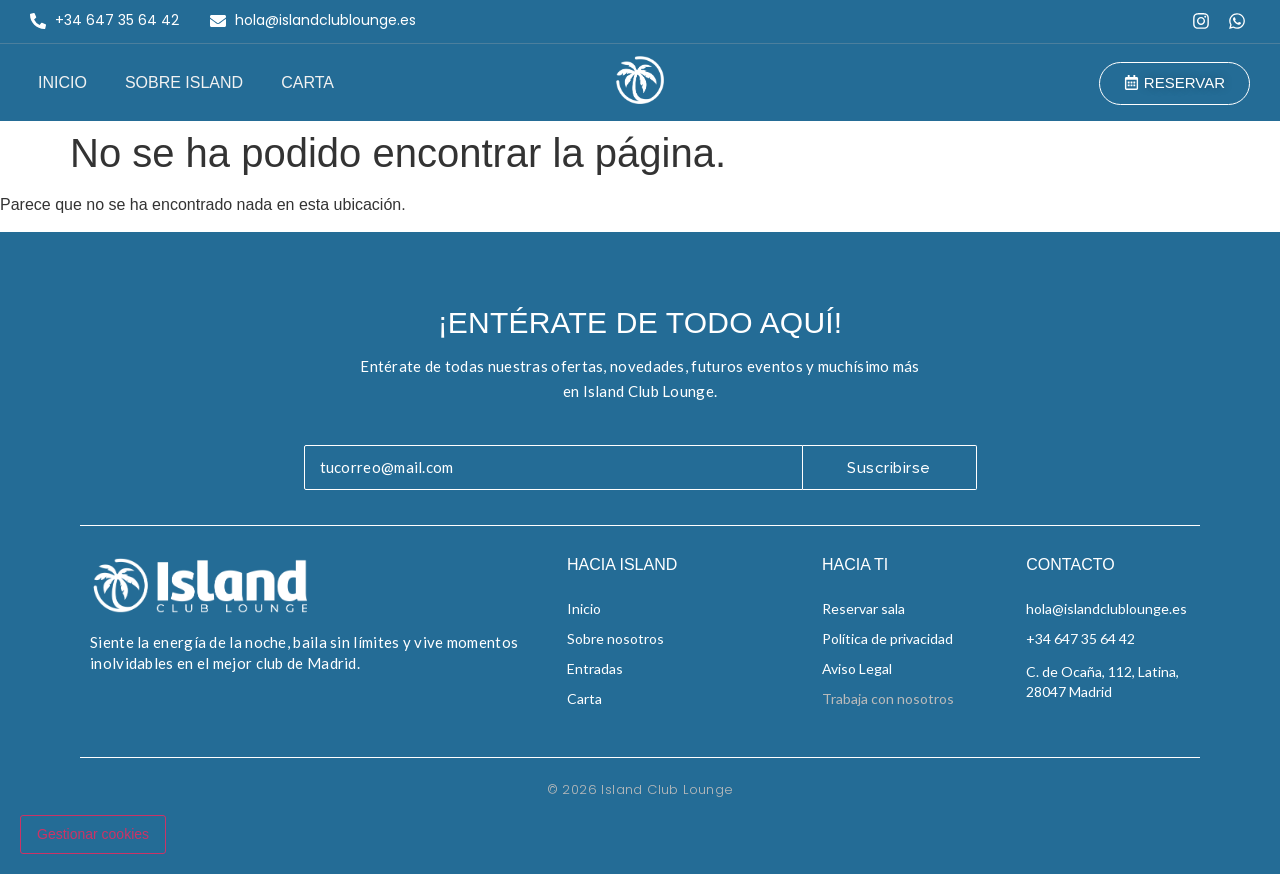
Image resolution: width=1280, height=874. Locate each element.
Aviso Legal (857, 668)
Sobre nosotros (615, 638)
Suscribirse (889, 468)
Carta (307, 82)
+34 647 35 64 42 (1080, 638)
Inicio (62, 82)
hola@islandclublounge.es (1106, 608)
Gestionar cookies (93, 834)
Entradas (595, 668)
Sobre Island (184, 82)
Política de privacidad (887, 638)
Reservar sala (863, 608)
